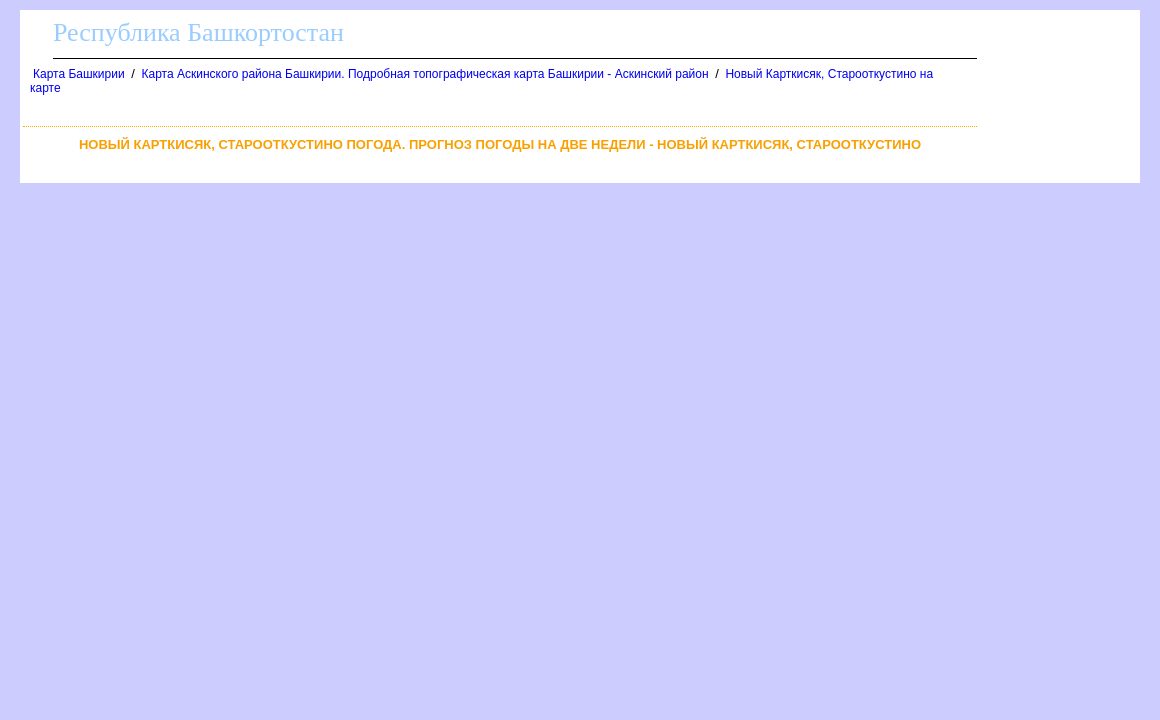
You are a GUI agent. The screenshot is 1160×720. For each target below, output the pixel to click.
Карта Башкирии (79, 74)
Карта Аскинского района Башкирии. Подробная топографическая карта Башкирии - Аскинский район (425, 74)
